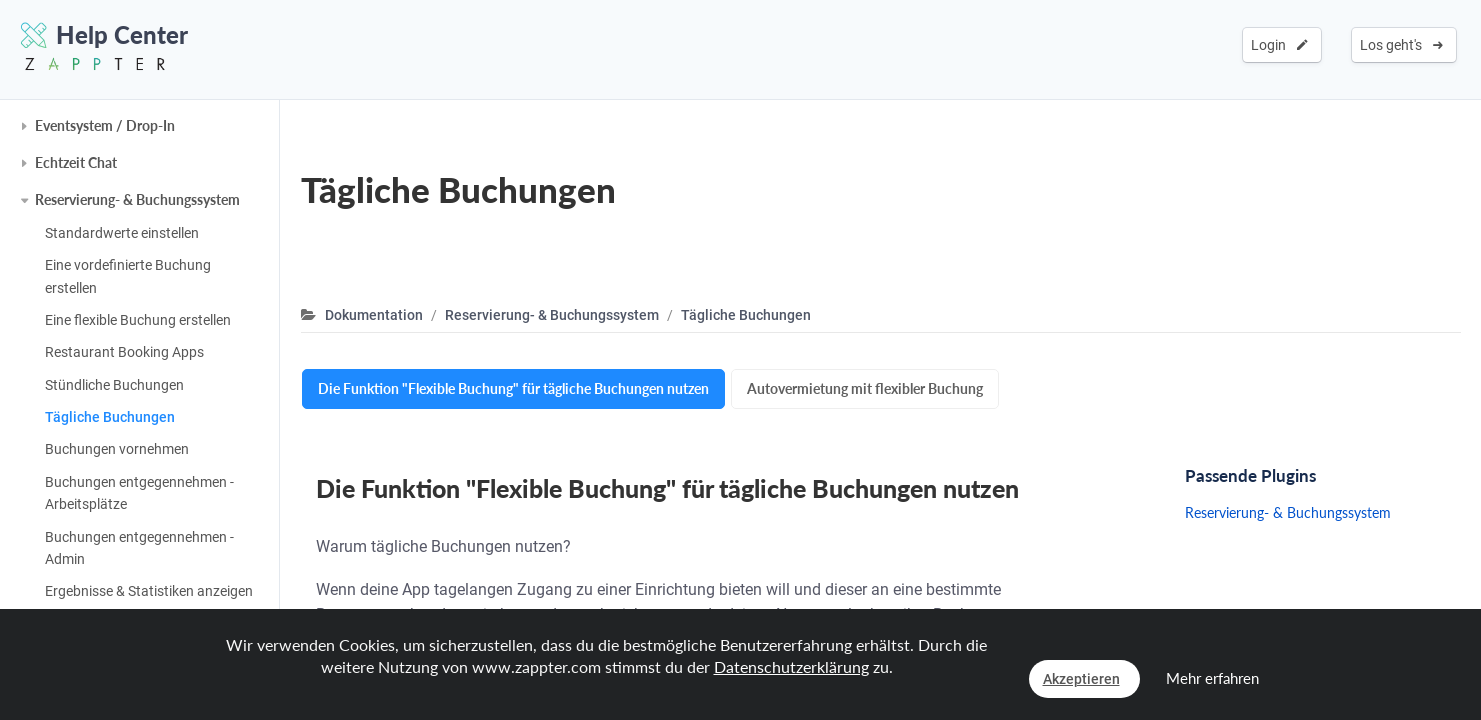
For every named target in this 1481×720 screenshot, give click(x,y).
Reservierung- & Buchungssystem (137, 199)
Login (1279, 45)
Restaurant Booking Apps (124, 352)
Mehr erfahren (1212, 678)
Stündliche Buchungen (114, 385)
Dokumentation (374, 315)
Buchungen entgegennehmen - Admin (139, 548)
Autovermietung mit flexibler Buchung (865, 388)
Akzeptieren (1081, 679)
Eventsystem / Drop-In (105, 125)
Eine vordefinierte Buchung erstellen (128, 276)
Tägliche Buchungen (110, 417)
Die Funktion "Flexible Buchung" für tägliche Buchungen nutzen (513, 388)
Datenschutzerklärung (791, 666)
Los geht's (1401, 45)
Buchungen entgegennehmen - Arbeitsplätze (139, 493)
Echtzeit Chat (76, 162)
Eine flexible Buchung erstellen (138, 320)
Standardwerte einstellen (122, 233)
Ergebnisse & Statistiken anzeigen (149, 591)
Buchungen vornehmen (117, 449)
